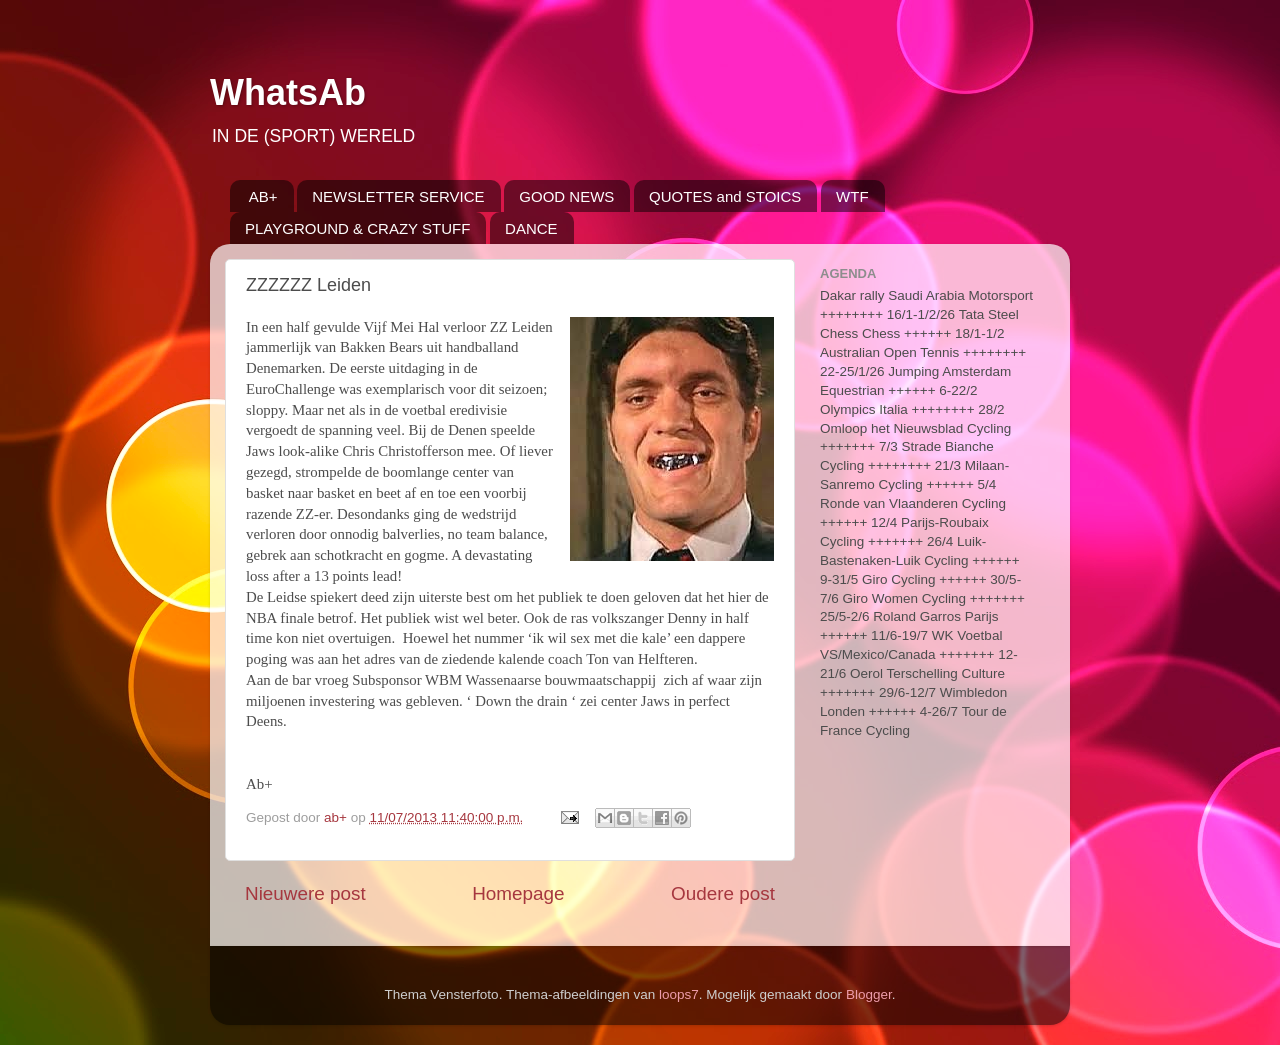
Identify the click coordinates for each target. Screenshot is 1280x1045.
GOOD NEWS (566, 196)
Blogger (869, 994)
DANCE (531, 228)
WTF (852, 196)
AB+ (263, 196)
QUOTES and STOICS (725, 196)
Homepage (518, 893)
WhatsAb (288, 92)
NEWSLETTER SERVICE (398, 196)
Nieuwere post (305, 893)
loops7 (679, 994)
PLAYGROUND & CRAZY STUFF (357, 228)
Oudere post (723, 893)
